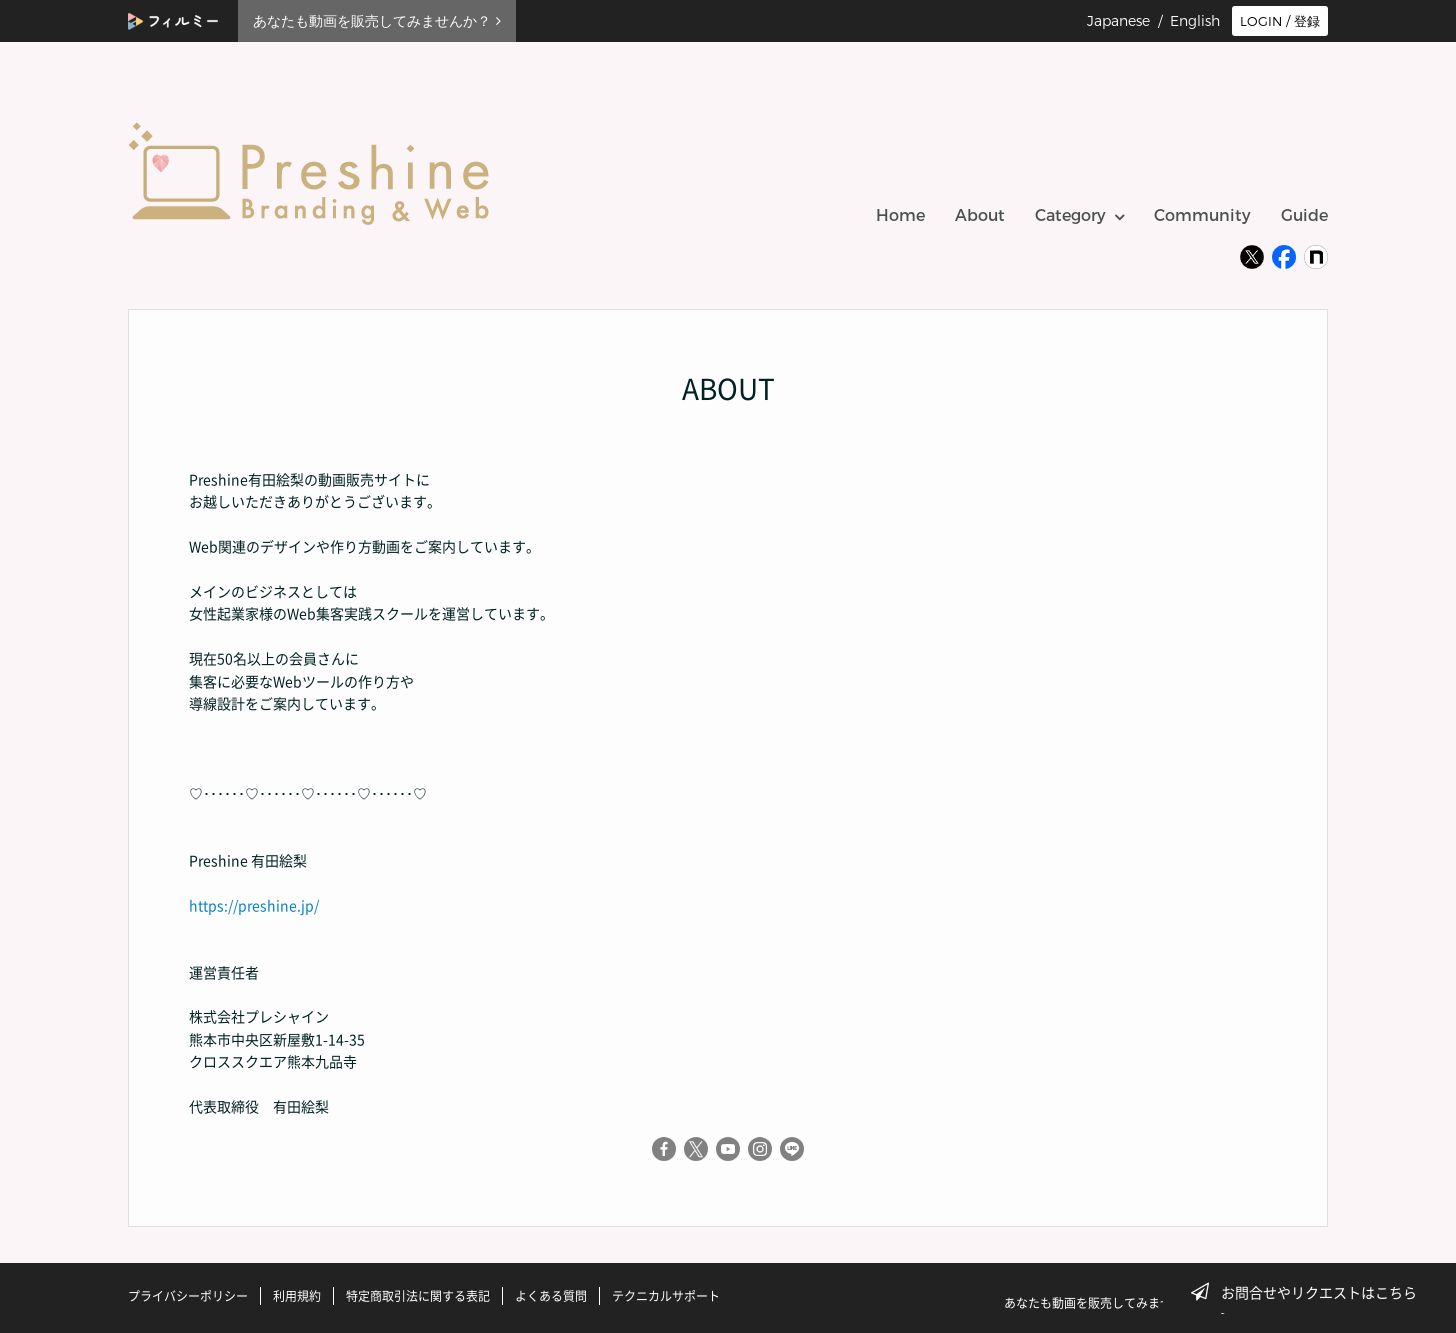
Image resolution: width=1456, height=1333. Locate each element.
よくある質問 (551, 1296)
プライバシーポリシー (188, 1296)
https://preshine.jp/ (254, 905)
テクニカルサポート (666, 1296)
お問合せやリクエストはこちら (1310, 1292)
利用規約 (297, 1296)
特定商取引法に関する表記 (418, 1296)
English (1195, 21)
